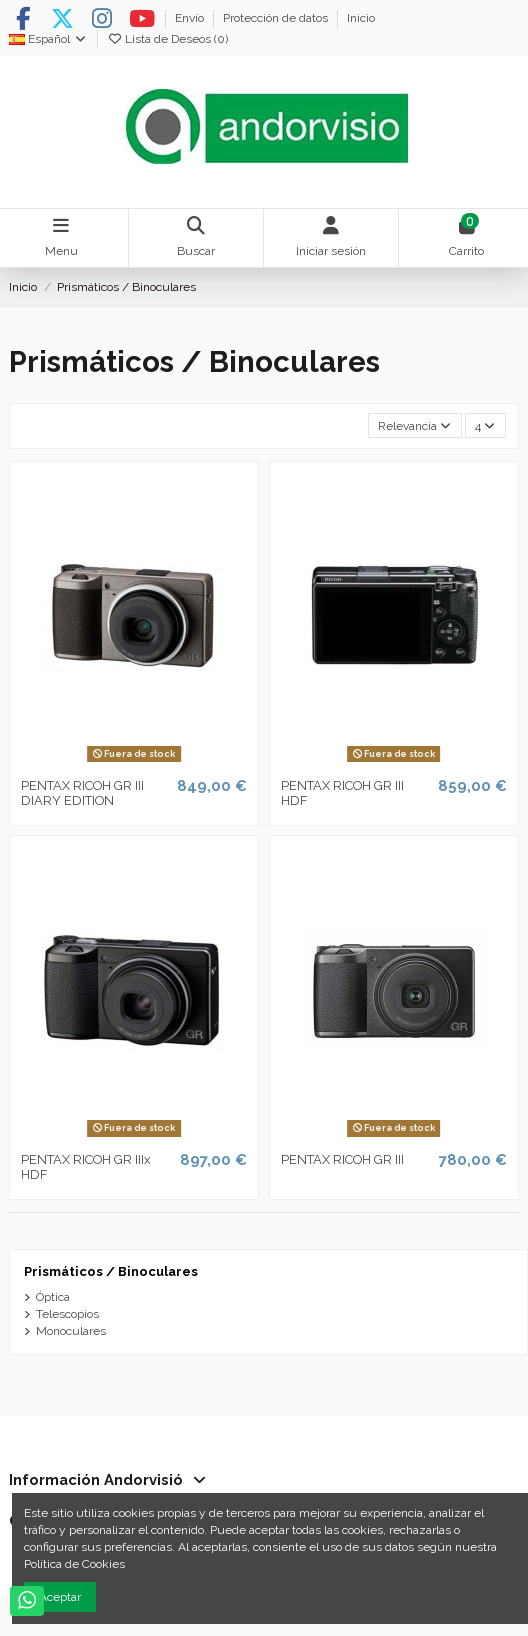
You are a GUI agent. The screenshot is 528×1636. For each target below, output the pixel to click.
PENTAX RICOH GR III (342, 1159)
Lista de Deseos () (167, 39)
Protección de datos (277, 18)
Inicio (361, 18)
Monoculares (71, 1331)
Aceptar (60, 1597)
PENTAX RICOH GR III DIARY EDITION (82, 793)
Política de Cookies (74, 1564)
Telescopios (67, 1314)
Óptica (53, 1297)
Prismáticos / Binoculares (111, 1271)
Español (48, 39)
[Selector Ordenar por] (415, 425)
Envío (191, 18)
